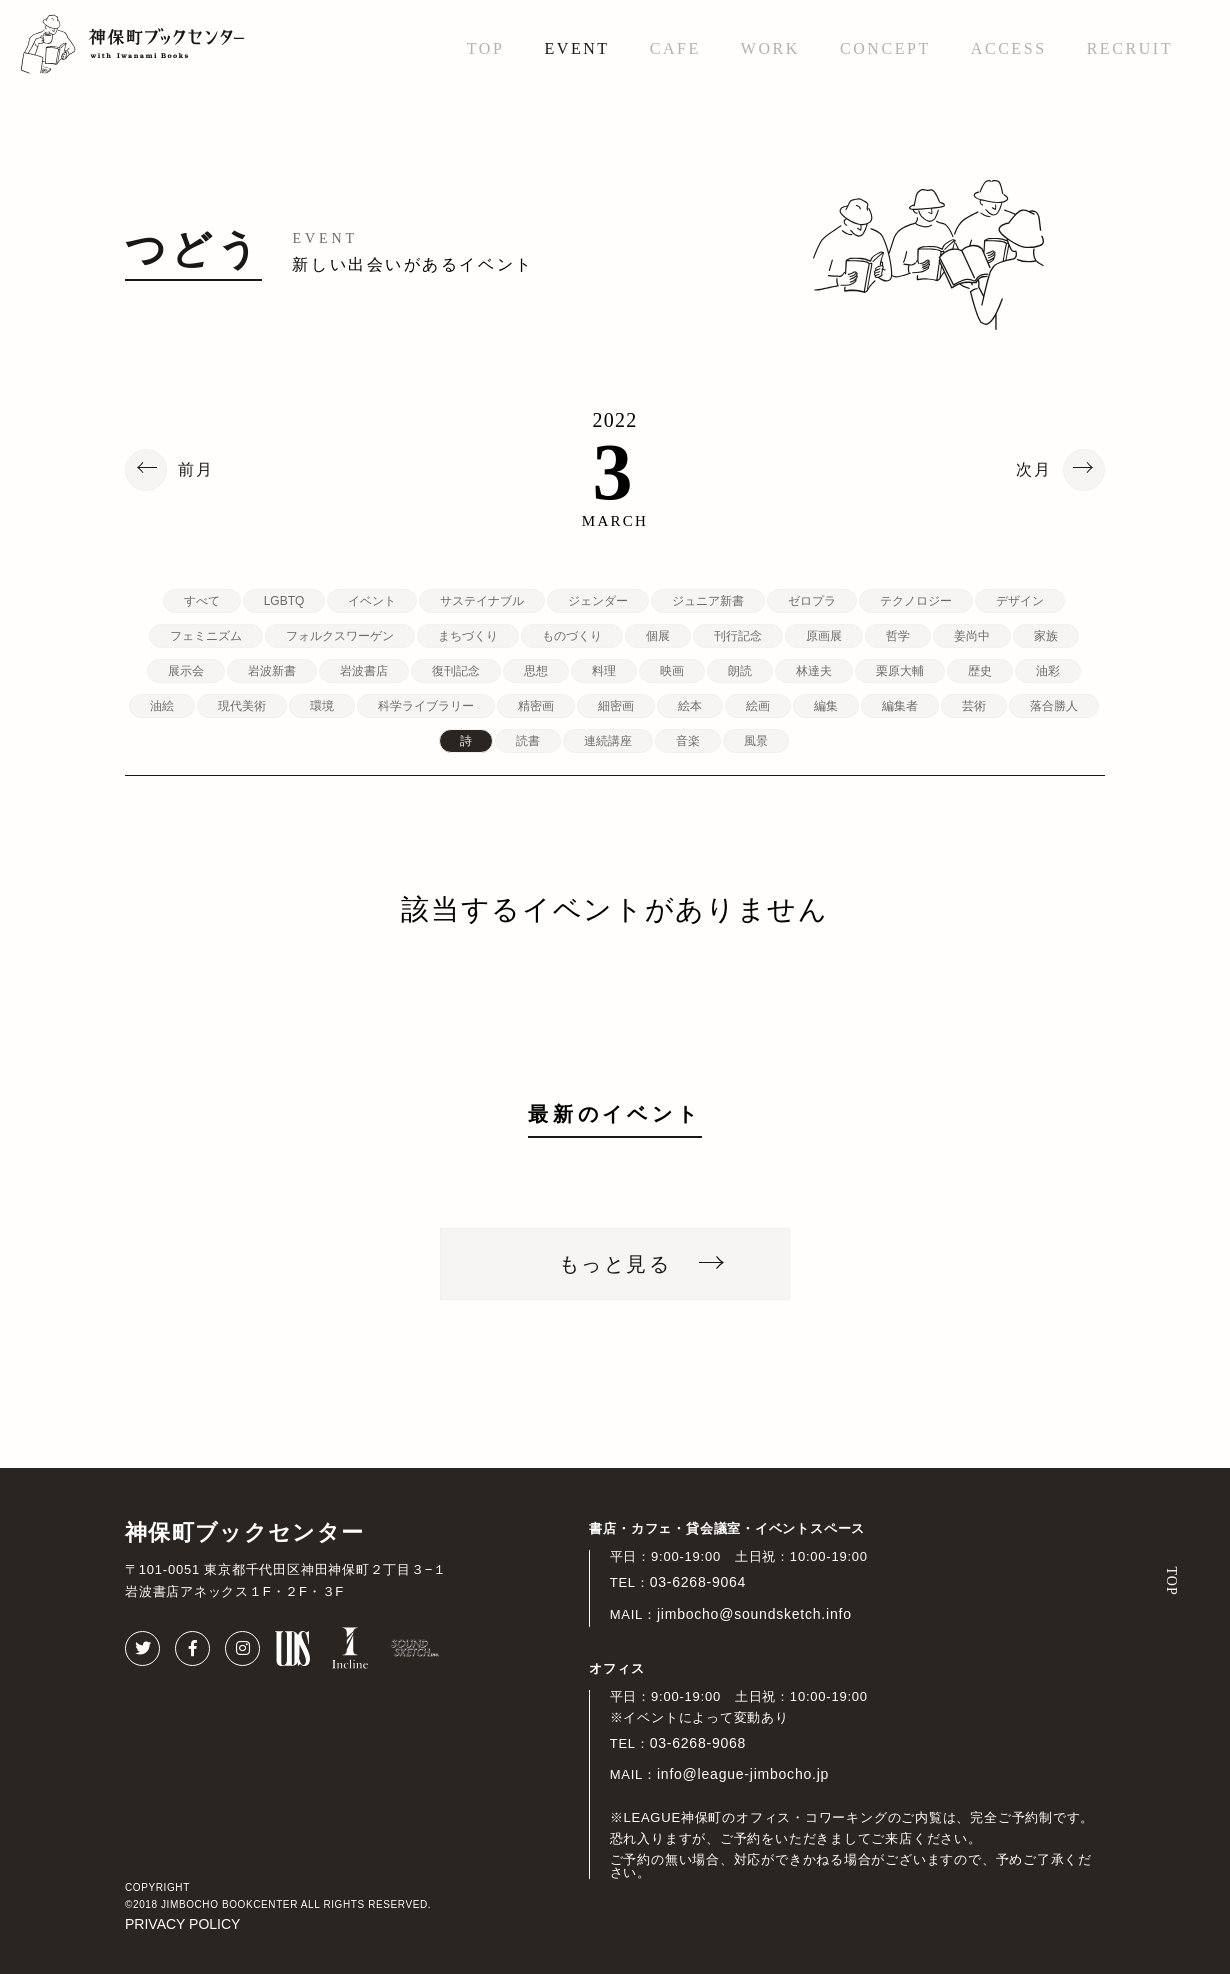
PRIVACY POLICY (182, 1924)
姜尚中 (972, 636)
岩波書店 (364, 671)
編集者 (900, 706)
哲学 (898, 636)
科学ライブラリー (426, 706)
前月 (196, 470)
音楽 (688, 741)
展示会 (186, 671)
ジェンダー (598, 601)
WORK (770, 48)
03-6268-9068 (698, 1743)
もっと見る (615, 1264)
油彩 (1048, 671)
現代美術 (242, 706)
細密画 (616, 706)
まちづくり (468, 636)
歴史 (980, 671)
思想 (536, 671)
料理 (604, 671)
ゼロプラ (812, 601)
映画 (672, 671)
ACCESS (1009, 48)
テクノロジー (916, 601)
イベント (372, 601)
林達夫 (814, 671)
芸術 (974, 706)
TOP (486, 48)
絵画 (758, 706)
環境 (322, 706)
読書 (528, 741)
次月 (1034, 470)
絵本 (690, 706)
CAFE (675, 48)
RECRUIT (1130, 48)
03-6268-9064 (698, 1582)
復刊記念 (456, 671)
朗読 (740, 671)
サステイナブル (482, 601)
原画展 (824, 636)
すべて (202, 601)
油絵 (162, 706)
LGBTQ (284, 601)
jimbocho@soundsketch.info (754, 1614)
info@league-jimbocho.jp (743, 1774)
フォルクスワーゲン (340, 636)
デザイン (1020, 601)
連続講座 (608, 741)
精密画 (536, 706)
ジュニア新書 (708, 601)
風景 (756, 741)
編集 (826, 706)
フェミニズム (206, 636)
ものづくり (572, 636)
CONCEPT (885, 48)
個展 (658, 636)
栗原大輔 (900, 671)
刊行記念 (738, 636)
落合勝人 (1054, 706)
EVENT (576, 48)
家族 (1046, 636)
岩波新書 (272, 671)
